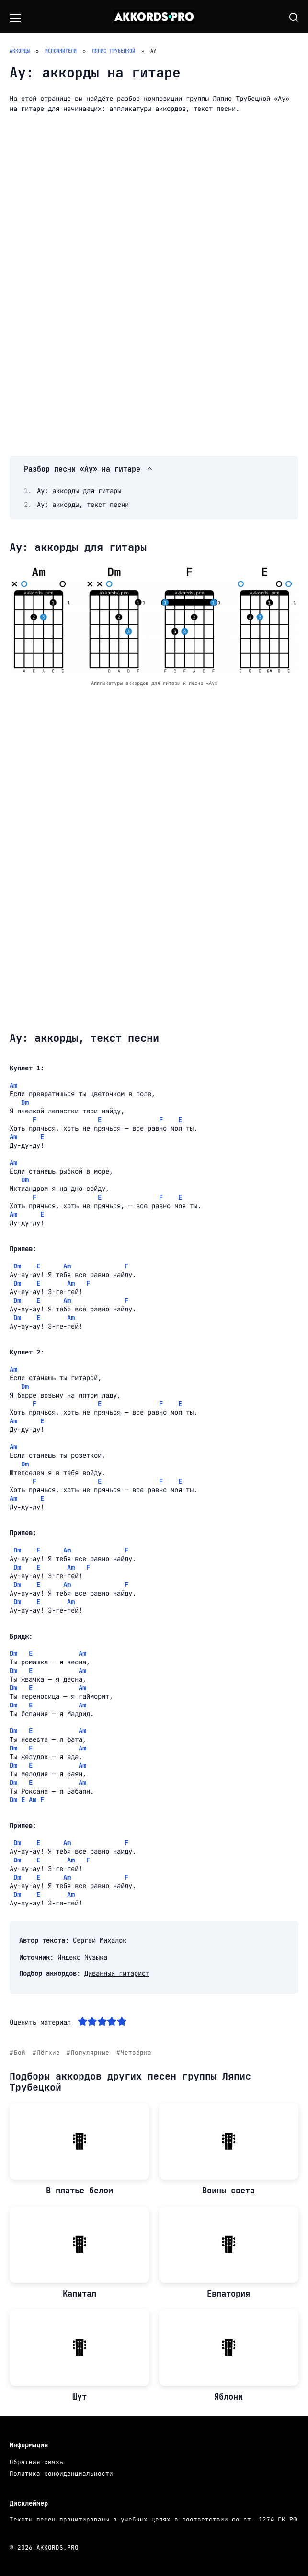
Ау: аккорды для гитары (79, 490)
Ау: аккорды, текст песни (83, 504)
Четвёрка (136, 2052)
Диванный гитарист (116, 1973)
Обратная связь (36, 2462)
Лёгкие (48, 2052)
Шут (79, 2396)
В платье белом (79, 2190)
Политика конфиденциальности (61, 2473)
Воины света (228, 2190)
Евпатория (228, 2294)
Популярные (90, 2052)
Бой (19, 2052)
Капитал (79, 2294)
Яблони (228, 2396)
